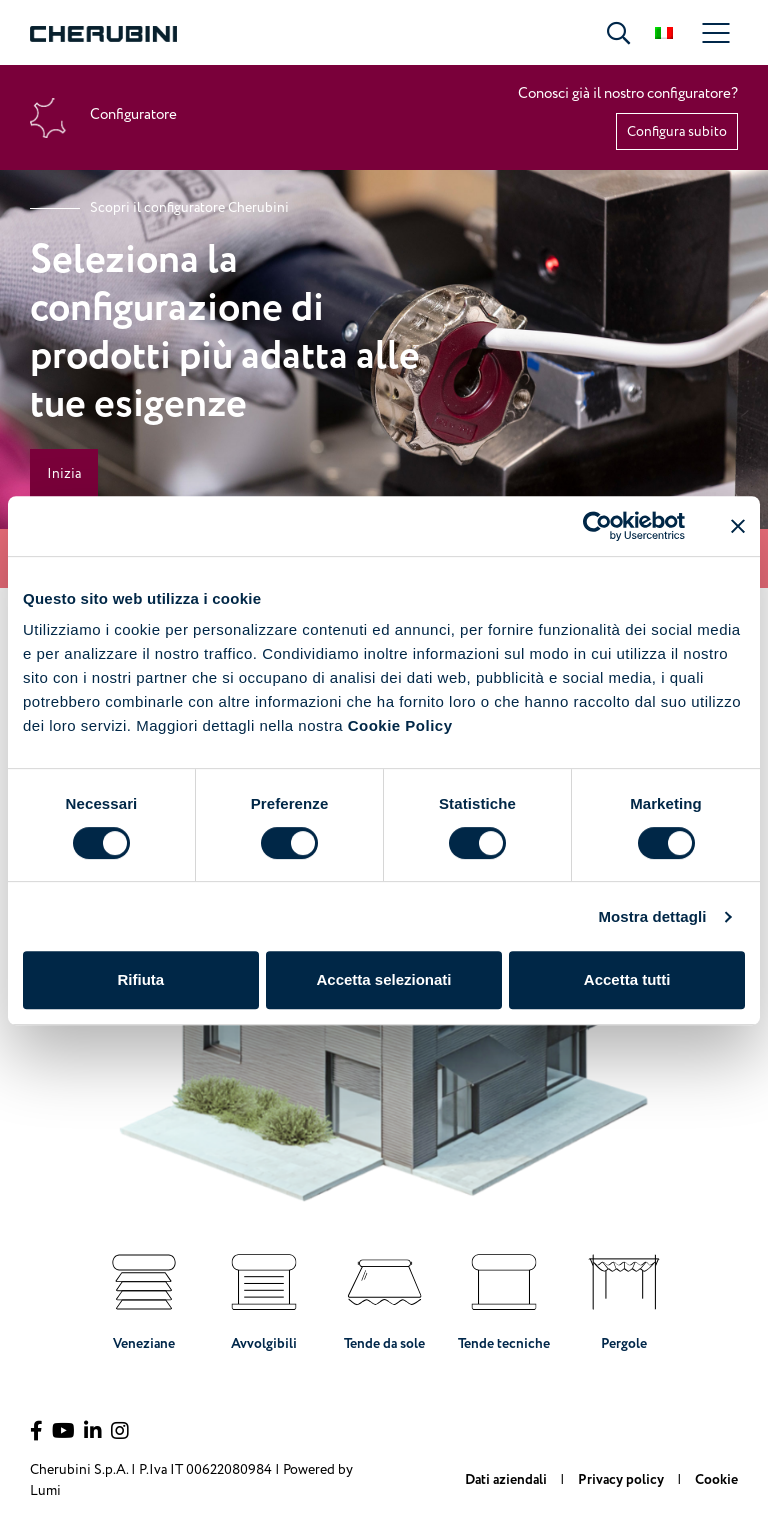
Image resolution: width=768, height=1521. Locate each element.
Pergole (624, 1297)
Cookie (716, 1480)
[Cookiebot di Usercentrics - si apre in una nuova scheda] (597, 526)
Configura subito (677, 131)
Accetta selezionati (383, 979)
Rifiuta (140, 979)
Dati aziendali (507, 1480)
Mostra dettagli (652, 916)
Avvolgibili (264, 1297)
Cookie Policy (400, 725)
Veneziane (144, 1297)
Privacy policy (622, 1480)
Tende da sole (384, 1297)
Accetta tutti (627, 979)
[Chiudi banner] (738, 526)
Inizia (64, 473)
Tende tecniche (504, 1297)
